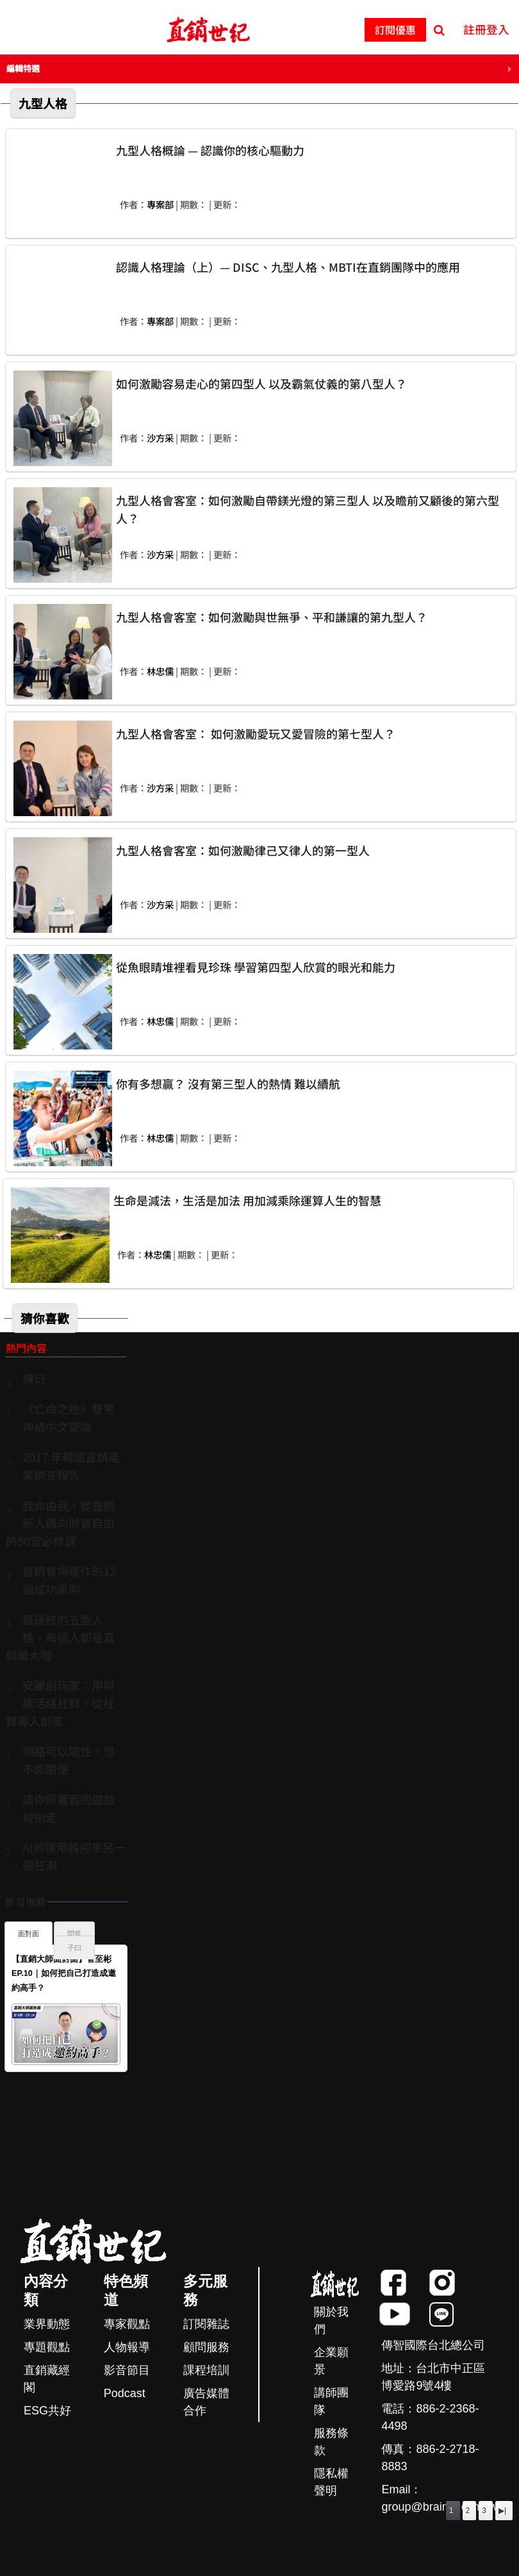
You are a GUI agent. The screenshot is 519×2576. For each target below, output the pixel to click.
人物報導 (127, 2347)
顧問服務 (206, 2347)
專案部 (160, 204)
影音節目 (127, 2370)
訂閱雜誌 (206, 2324)
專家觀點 (127, 2324)
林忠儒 (160, 671)
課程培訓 (206, 2370)
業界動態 (47, 2324)
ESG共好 (47, 2410)
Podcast (124, 2393)
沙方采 (160, 437)
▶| (502, 2510)
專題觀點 (47, 2347)
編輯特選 (23, 68)
